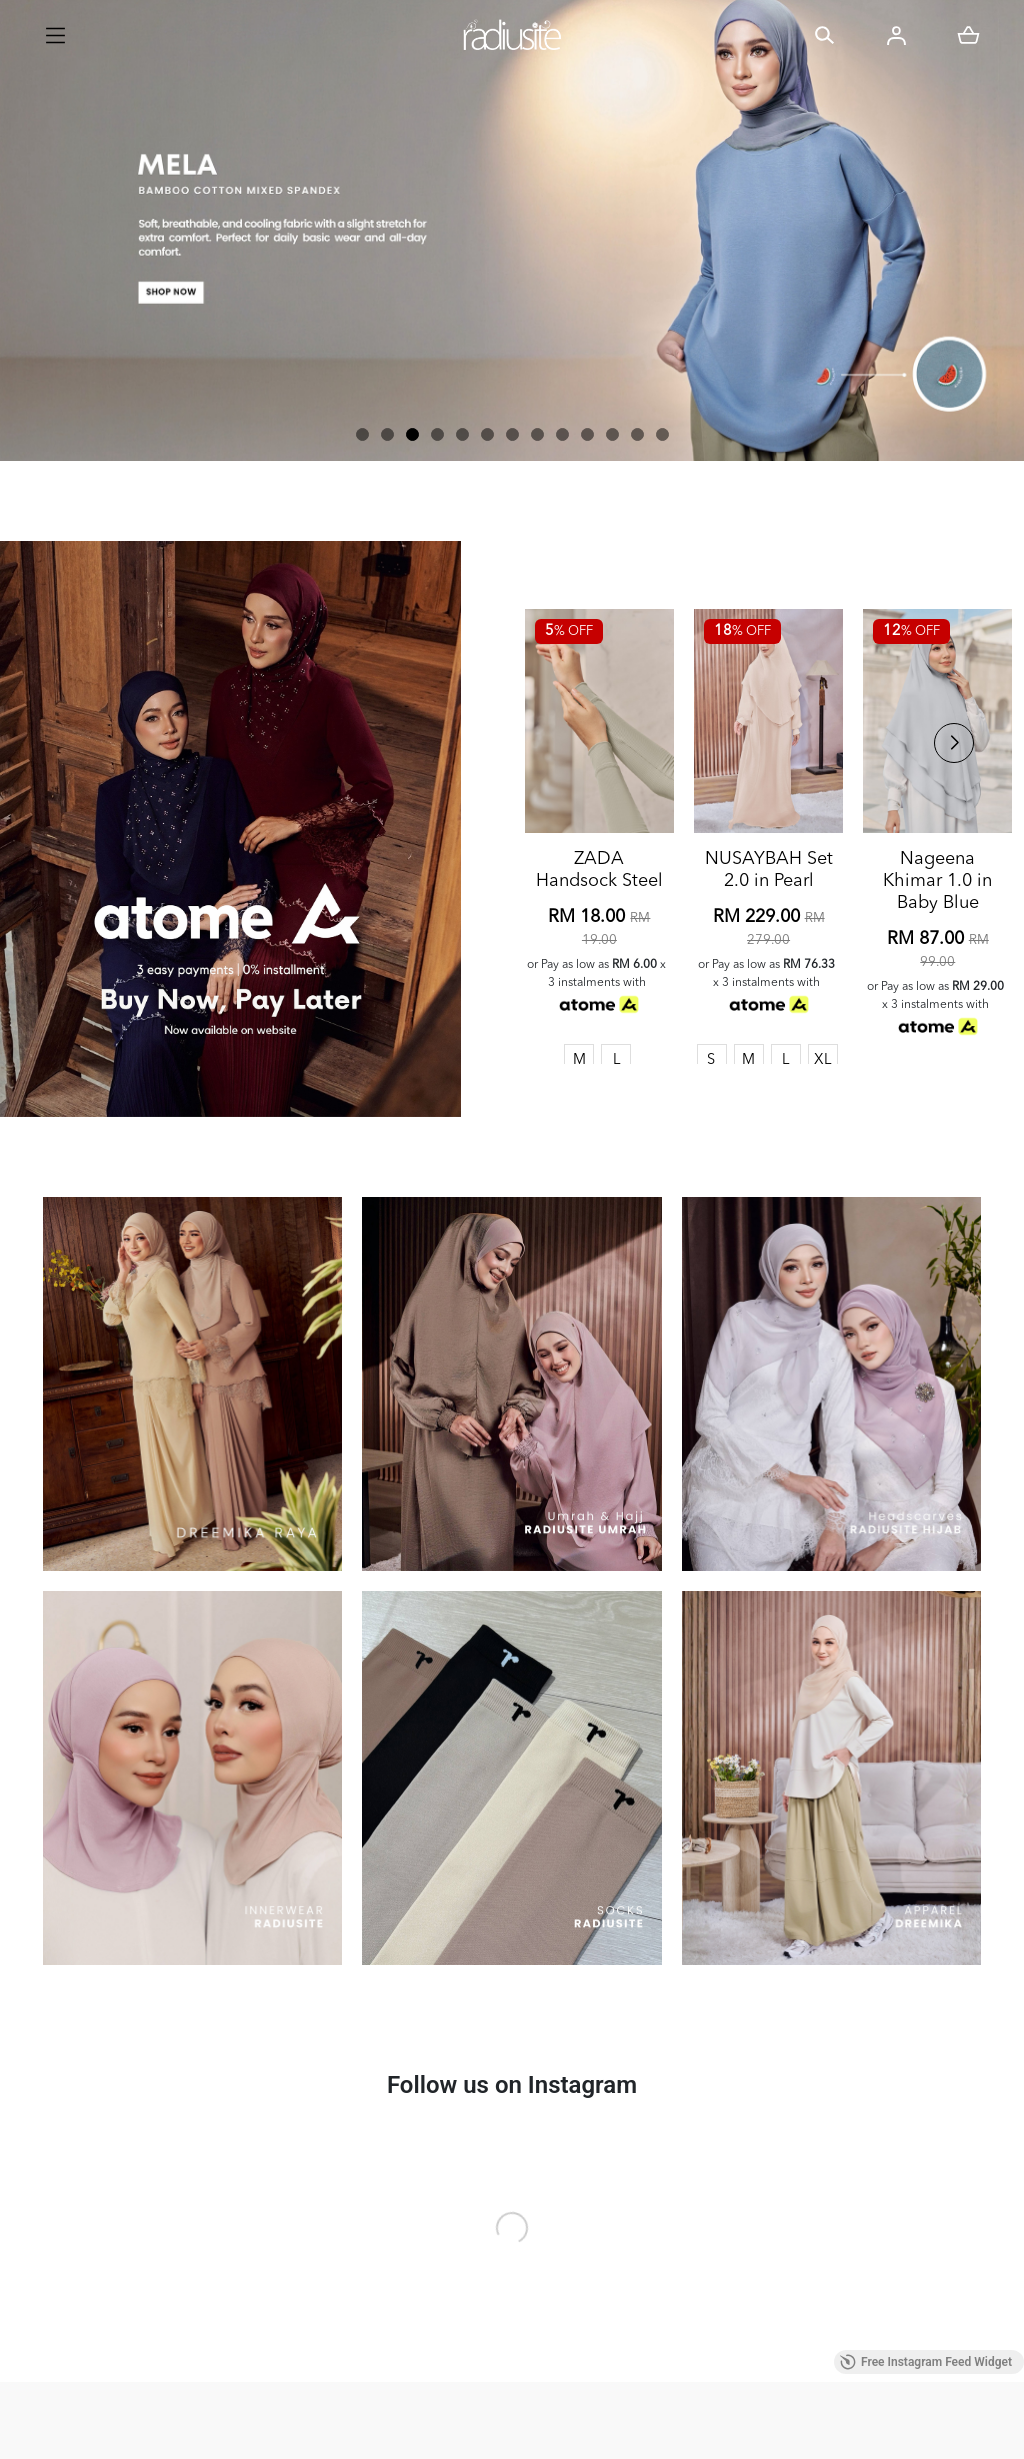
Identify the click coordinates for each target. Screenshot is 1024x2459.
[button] (362, 434)
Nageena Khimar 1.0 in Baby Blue (937, 947)
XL (823, 1126)
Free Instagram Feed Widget (926, 2362)
